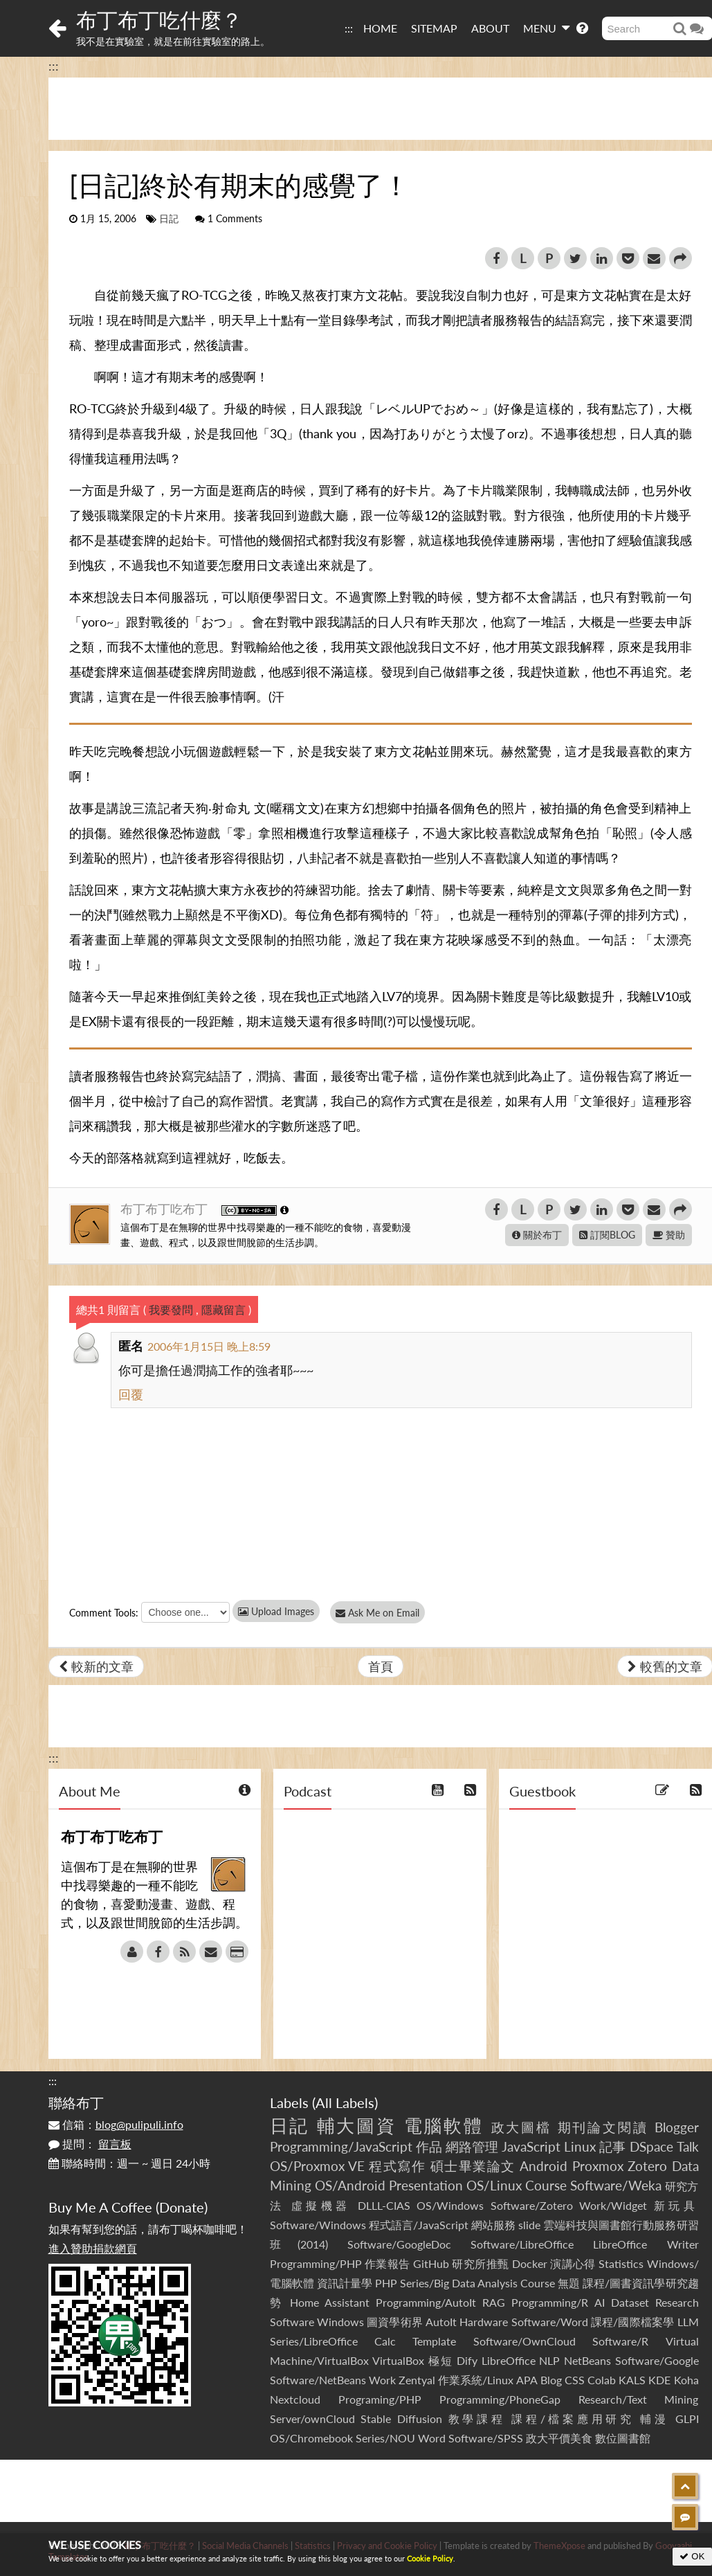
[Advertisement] (356, 2491)
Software (292, 2321)
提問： (89, 2143)
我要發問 (171, 1309)
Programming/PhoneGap (499, 2399)
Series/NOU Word (401, 2437)
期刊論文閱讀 (603, 2127)
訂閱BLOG (607, 1235)
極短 (440, 2360)
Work (382, 2379)
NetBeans (587, 2360)
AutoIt (441, 2321)
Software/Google (657, 2360)
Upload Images (276, 1611)
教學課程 (477, 2418)
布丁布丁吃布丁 (165, 1208)
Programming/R (549, 2302)
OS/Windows (450, 2205)
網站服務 (493, 2224)
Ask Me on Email (381, 1613)
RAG (493, 2302)
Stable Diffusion (401, 2418)
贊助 (668, 1235)
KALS (632, 2379)
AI (599, 2302)
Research (677, 2302)
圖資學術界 (395, 2321)
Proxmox (597, 2166)
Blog (551, 2379)
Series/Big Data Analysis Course (477, 2282)
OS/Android (350, 2185)
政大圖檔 (521, 2127)
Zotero (647, 2166)
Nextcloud (295, 2399)
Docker (529, 2263)
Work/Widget (613, 2205)
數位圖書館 (622, 2437)
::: (349, 28)
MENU (546, 28)
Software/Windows (318, 2224)
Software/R (620, 2341)
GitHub (431, 2263)
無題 (569, 2282)
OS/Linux (494, 2185)
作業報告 (387, 2263)
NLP (549, 2360)
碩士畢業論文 (472, 2166)
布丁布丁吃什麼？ (159, 19)
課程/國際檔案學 (633, 2321)
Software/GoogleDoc (399, 2244)
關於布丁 (537, 1235)
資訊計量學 (344, 2282)
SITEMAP (434, 28)
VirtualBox (398, 2360)
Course (546, 2185)
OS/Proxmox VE (317, 2166)
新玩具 (676, 2205)
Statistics (621, 2263)
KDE (659, 2379)
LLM (688, 2321)
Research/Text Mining (638, 2399)
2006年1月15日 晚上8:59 (209, 1346)
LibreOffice (509, 2360)
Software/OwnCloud (524, 2341)
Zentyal (417, 2379)
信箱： (115, 2124)
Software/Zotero (532, 2205)
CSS (575, 2379)
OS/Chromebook (311, 2437)
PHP (386, 2282)
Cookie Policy (430, 2558)
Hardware (483, 2321)
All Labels (345, 2102)
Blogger (677, 2127)
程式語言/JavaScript (418, 2224)
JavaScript (531, 2146)
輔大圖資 (357, 2125)
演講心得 (573, 2263)
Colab (601, 2379)
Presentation (426, 2185)
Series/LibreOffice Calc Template (363, 2341)
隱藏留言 (223, 1309)
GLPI (687, 2418)
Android (543, 2166)
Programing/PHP (379, 2399)
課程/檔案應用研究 (572, 2418)
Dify (467, 2360)
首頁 (380, 1666)
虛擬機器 (321, 2205)
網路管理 (472, 2146)
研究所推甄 (480, 2263)
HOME (380, 28)
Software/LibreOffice (522, 2244)
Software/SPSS (485, 2437)
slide (529, 2224)
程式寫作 (397, 2166)
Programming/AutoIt (426, 2302)
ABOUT (490, 28)
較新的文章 (96, 1666)
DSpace (651, 2146)
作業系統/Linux (475, 2379)
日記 (169, 218)
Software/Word (549, 2321)
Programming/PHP (316, 2263)
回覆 (130, 1394)
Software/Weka (615, 2185)
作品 (429, 2146)
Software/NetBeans (318, 2379)
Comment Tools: (103, 1613)
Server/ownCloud (312, 2418)
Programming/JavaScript (341, 2146)
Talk (688, 2146)
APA (527, 2379)
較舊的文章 (665, 1666)
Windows (340, 2321)
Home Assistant (329, 2302)
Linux (580, 2146)
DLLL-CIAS (384, 2205)
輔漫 (654, 2418)
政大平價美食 (559, 2437)
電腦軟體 (444, 2125)
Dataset (630, 2302)
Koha (686, 2379)
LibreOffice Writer (645, 2244)
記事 (612, 2146)
